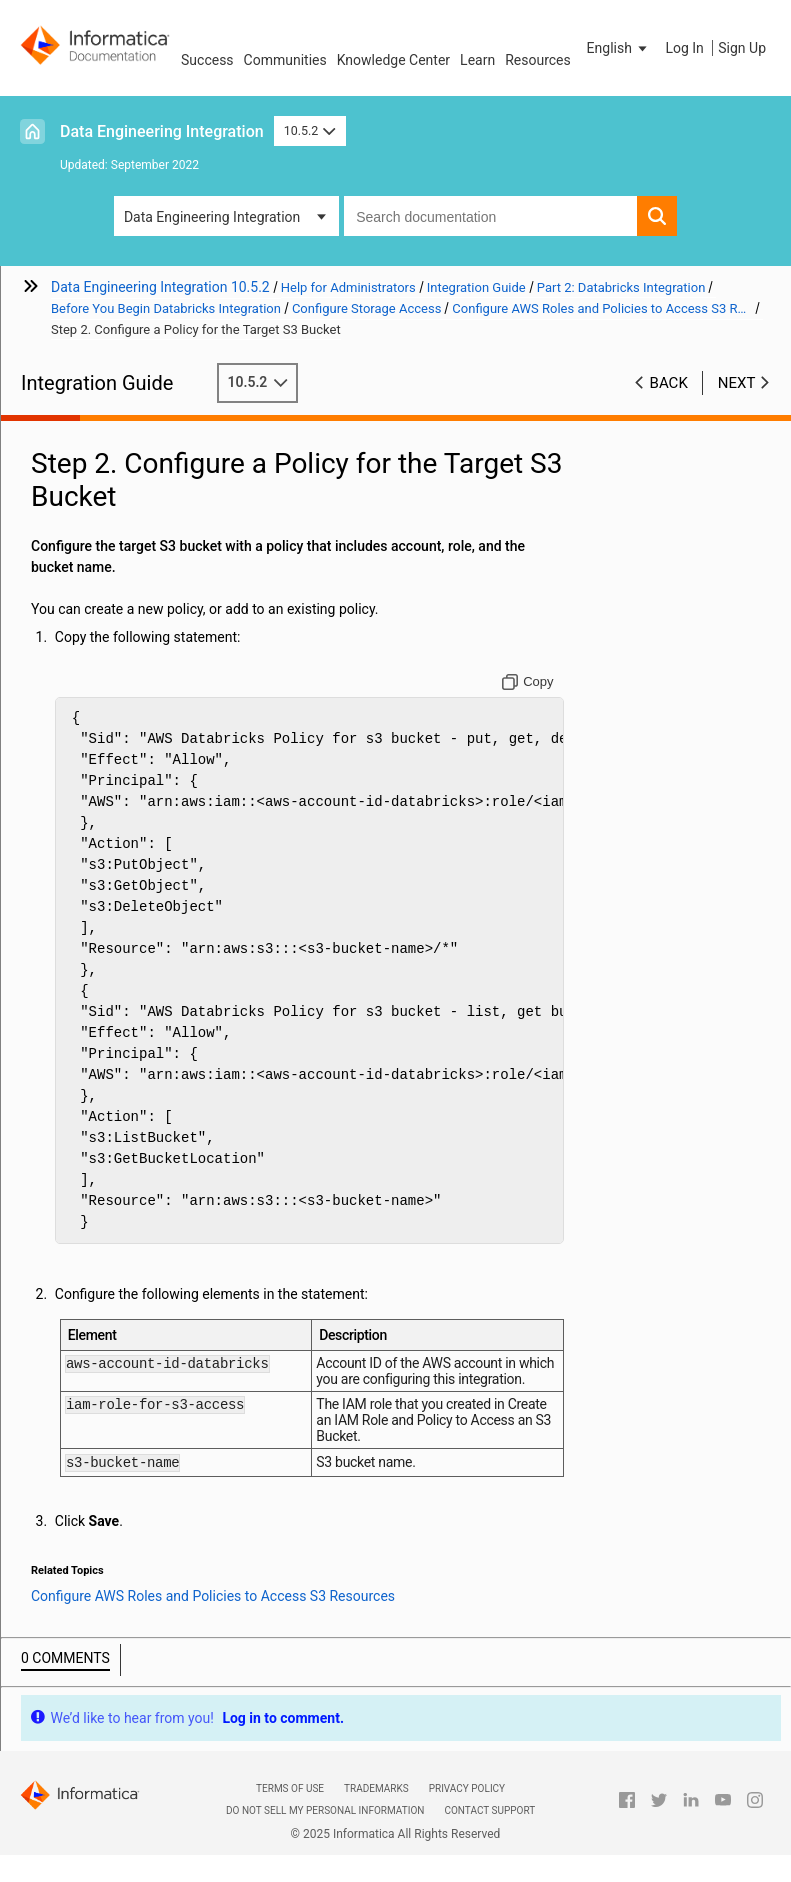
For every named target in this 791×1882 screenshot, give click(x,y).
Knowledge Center (393, 60)
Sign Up (742, 48)
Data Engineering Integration (162, 131)
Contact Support (489, 1813)
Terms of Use (290, 1791)
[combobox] (490, 216)
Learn (477, 60)
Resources (538, 60)
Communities (285, 60)
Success (207, 60)
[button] (619, 48)
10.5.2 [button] (310, 130)
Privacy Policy (467, 1791)
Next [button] (737, 383)
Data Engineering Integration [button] (212, 217)
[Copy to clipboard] (527, 682)
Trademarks (376, 1791)
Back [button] (669, 383)
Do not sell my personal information (325, 1813)
